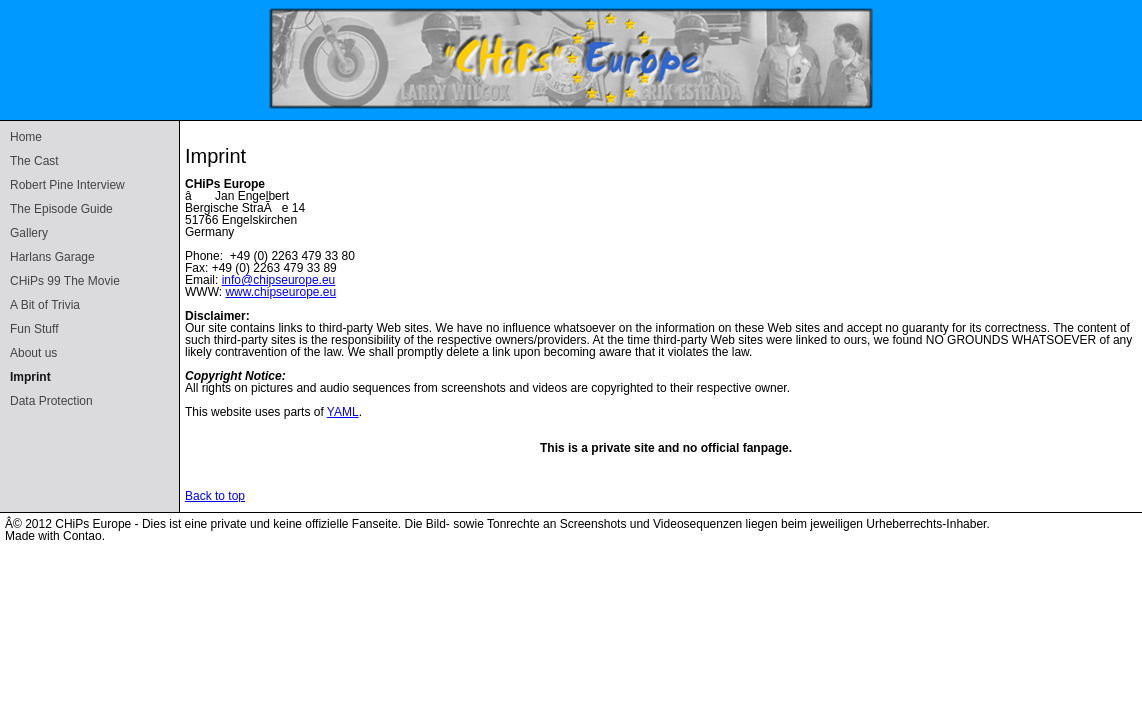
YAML (343, 412)
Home (26, 137)
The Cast (34, 161)
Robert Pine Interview (67, 185)
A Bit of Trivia (45, 305)
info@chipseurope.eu (279, 280)
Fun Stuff (34, 329)
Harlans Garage (52, 257)
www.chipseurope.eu (280, 292)
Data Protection (51, 401)
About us (33, 353)
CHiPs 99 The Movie (65, 281)
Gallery (29, 233)
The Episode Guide (61, 209)
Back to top (215, 496)
